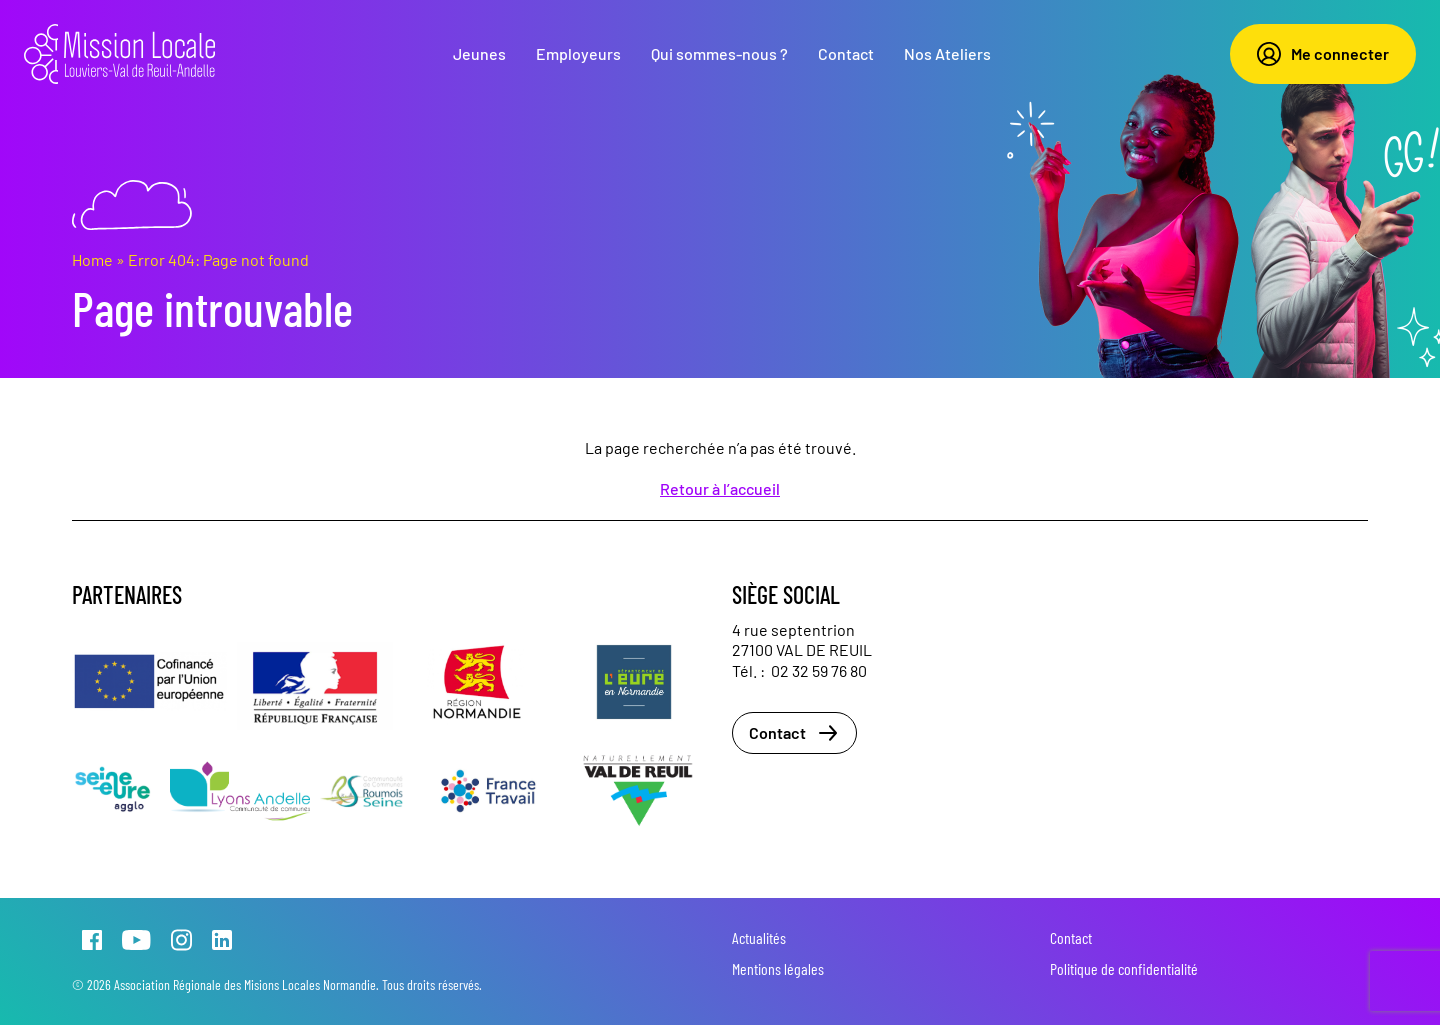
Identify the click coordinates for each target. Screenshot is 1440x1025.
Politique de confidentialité (1124, 968)
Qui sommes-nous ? (719, 53)
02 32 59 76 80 (819, 670)
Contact (846, 53)
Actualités (759, 937)
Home (92, 259)
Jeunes (479, 53)
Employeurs (578, 53)
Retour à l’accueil (720, 488)
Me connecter (1323, 54)
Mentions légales (778, 968)
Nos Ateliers (947, 53)
